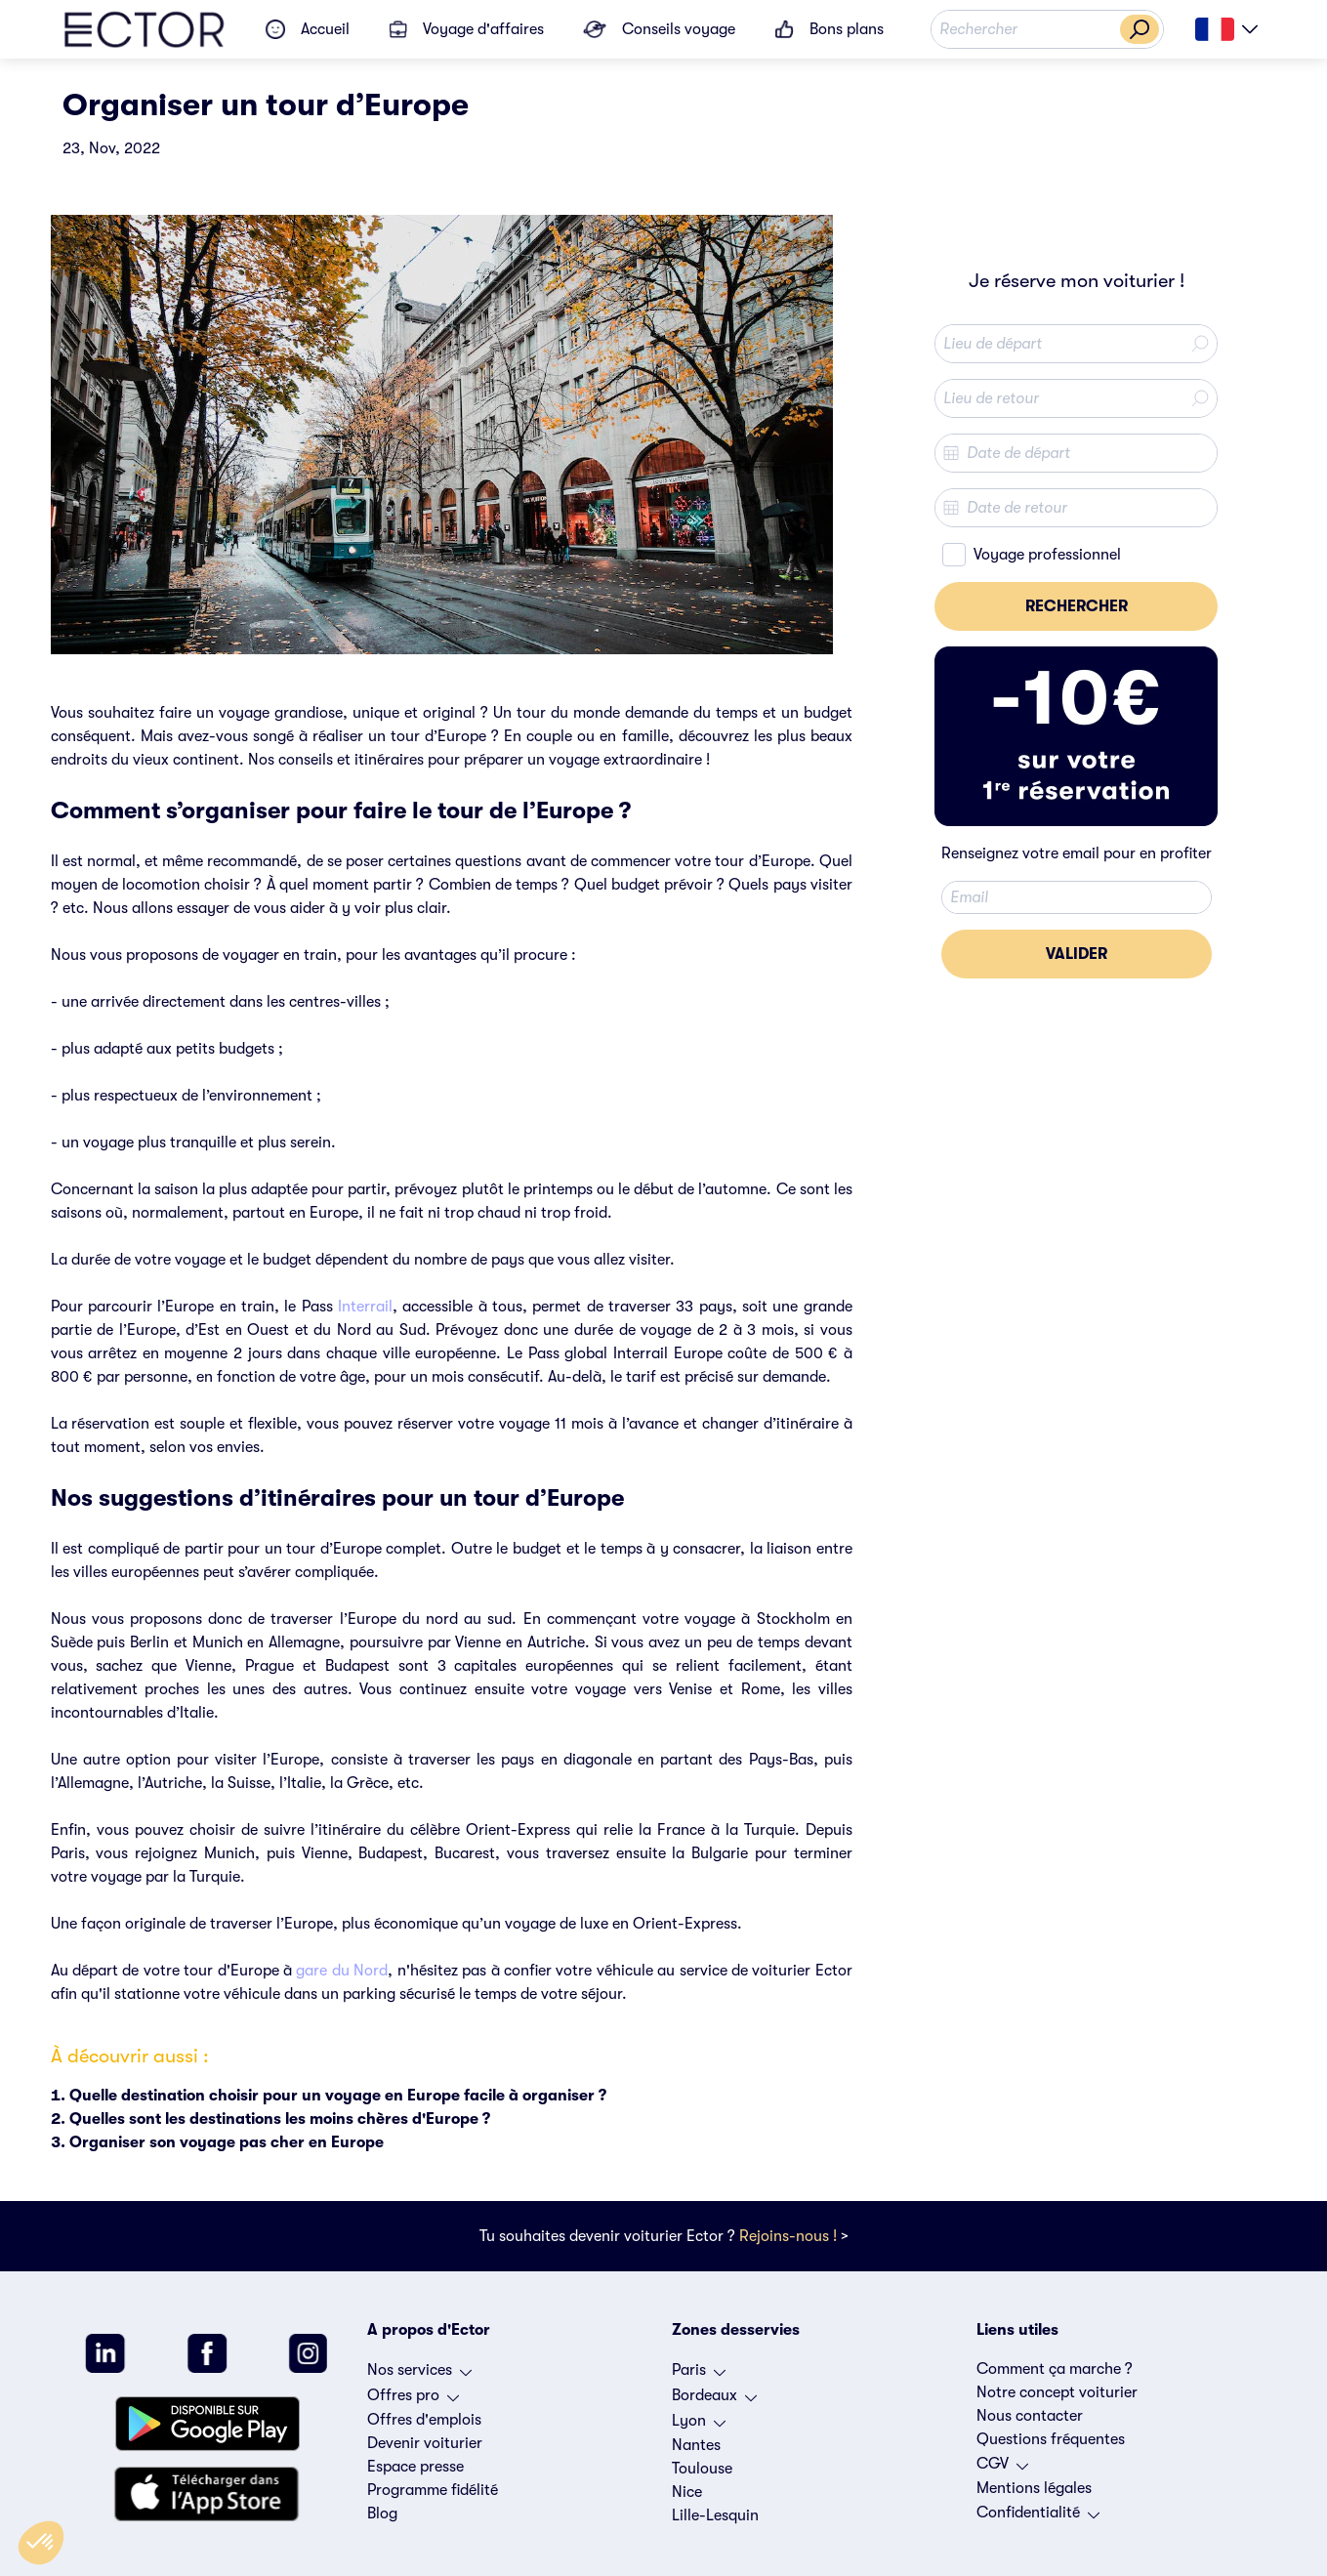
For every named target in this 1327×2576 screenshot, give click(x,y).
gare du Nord (342, 1970)
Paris (699, 2375)
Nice (687, 2492)
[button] (41, 2542)
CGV (1002, 2468)
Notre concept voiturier (1057, 2392)
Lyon (699, 2425)
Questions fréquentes (1050, 2439)
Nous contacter (1029, 2416)
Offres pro (413, 2400)
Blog (382, 2513)
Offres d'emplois (424, 2420)
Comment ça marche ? (1054, 2369)
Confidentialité (1037, 2517)
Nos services (419, 2375)
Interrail (365, 1306)
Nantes (696, 2445)
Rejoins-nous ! (788, 2236)
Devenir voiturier (424, 2443)
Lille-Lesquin (715, 2515)
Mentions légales (1034, 2488)
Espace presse (415, 2466)
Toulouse (702, 2468)
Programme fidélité (432, 2490)
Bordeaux (714, 2400)
